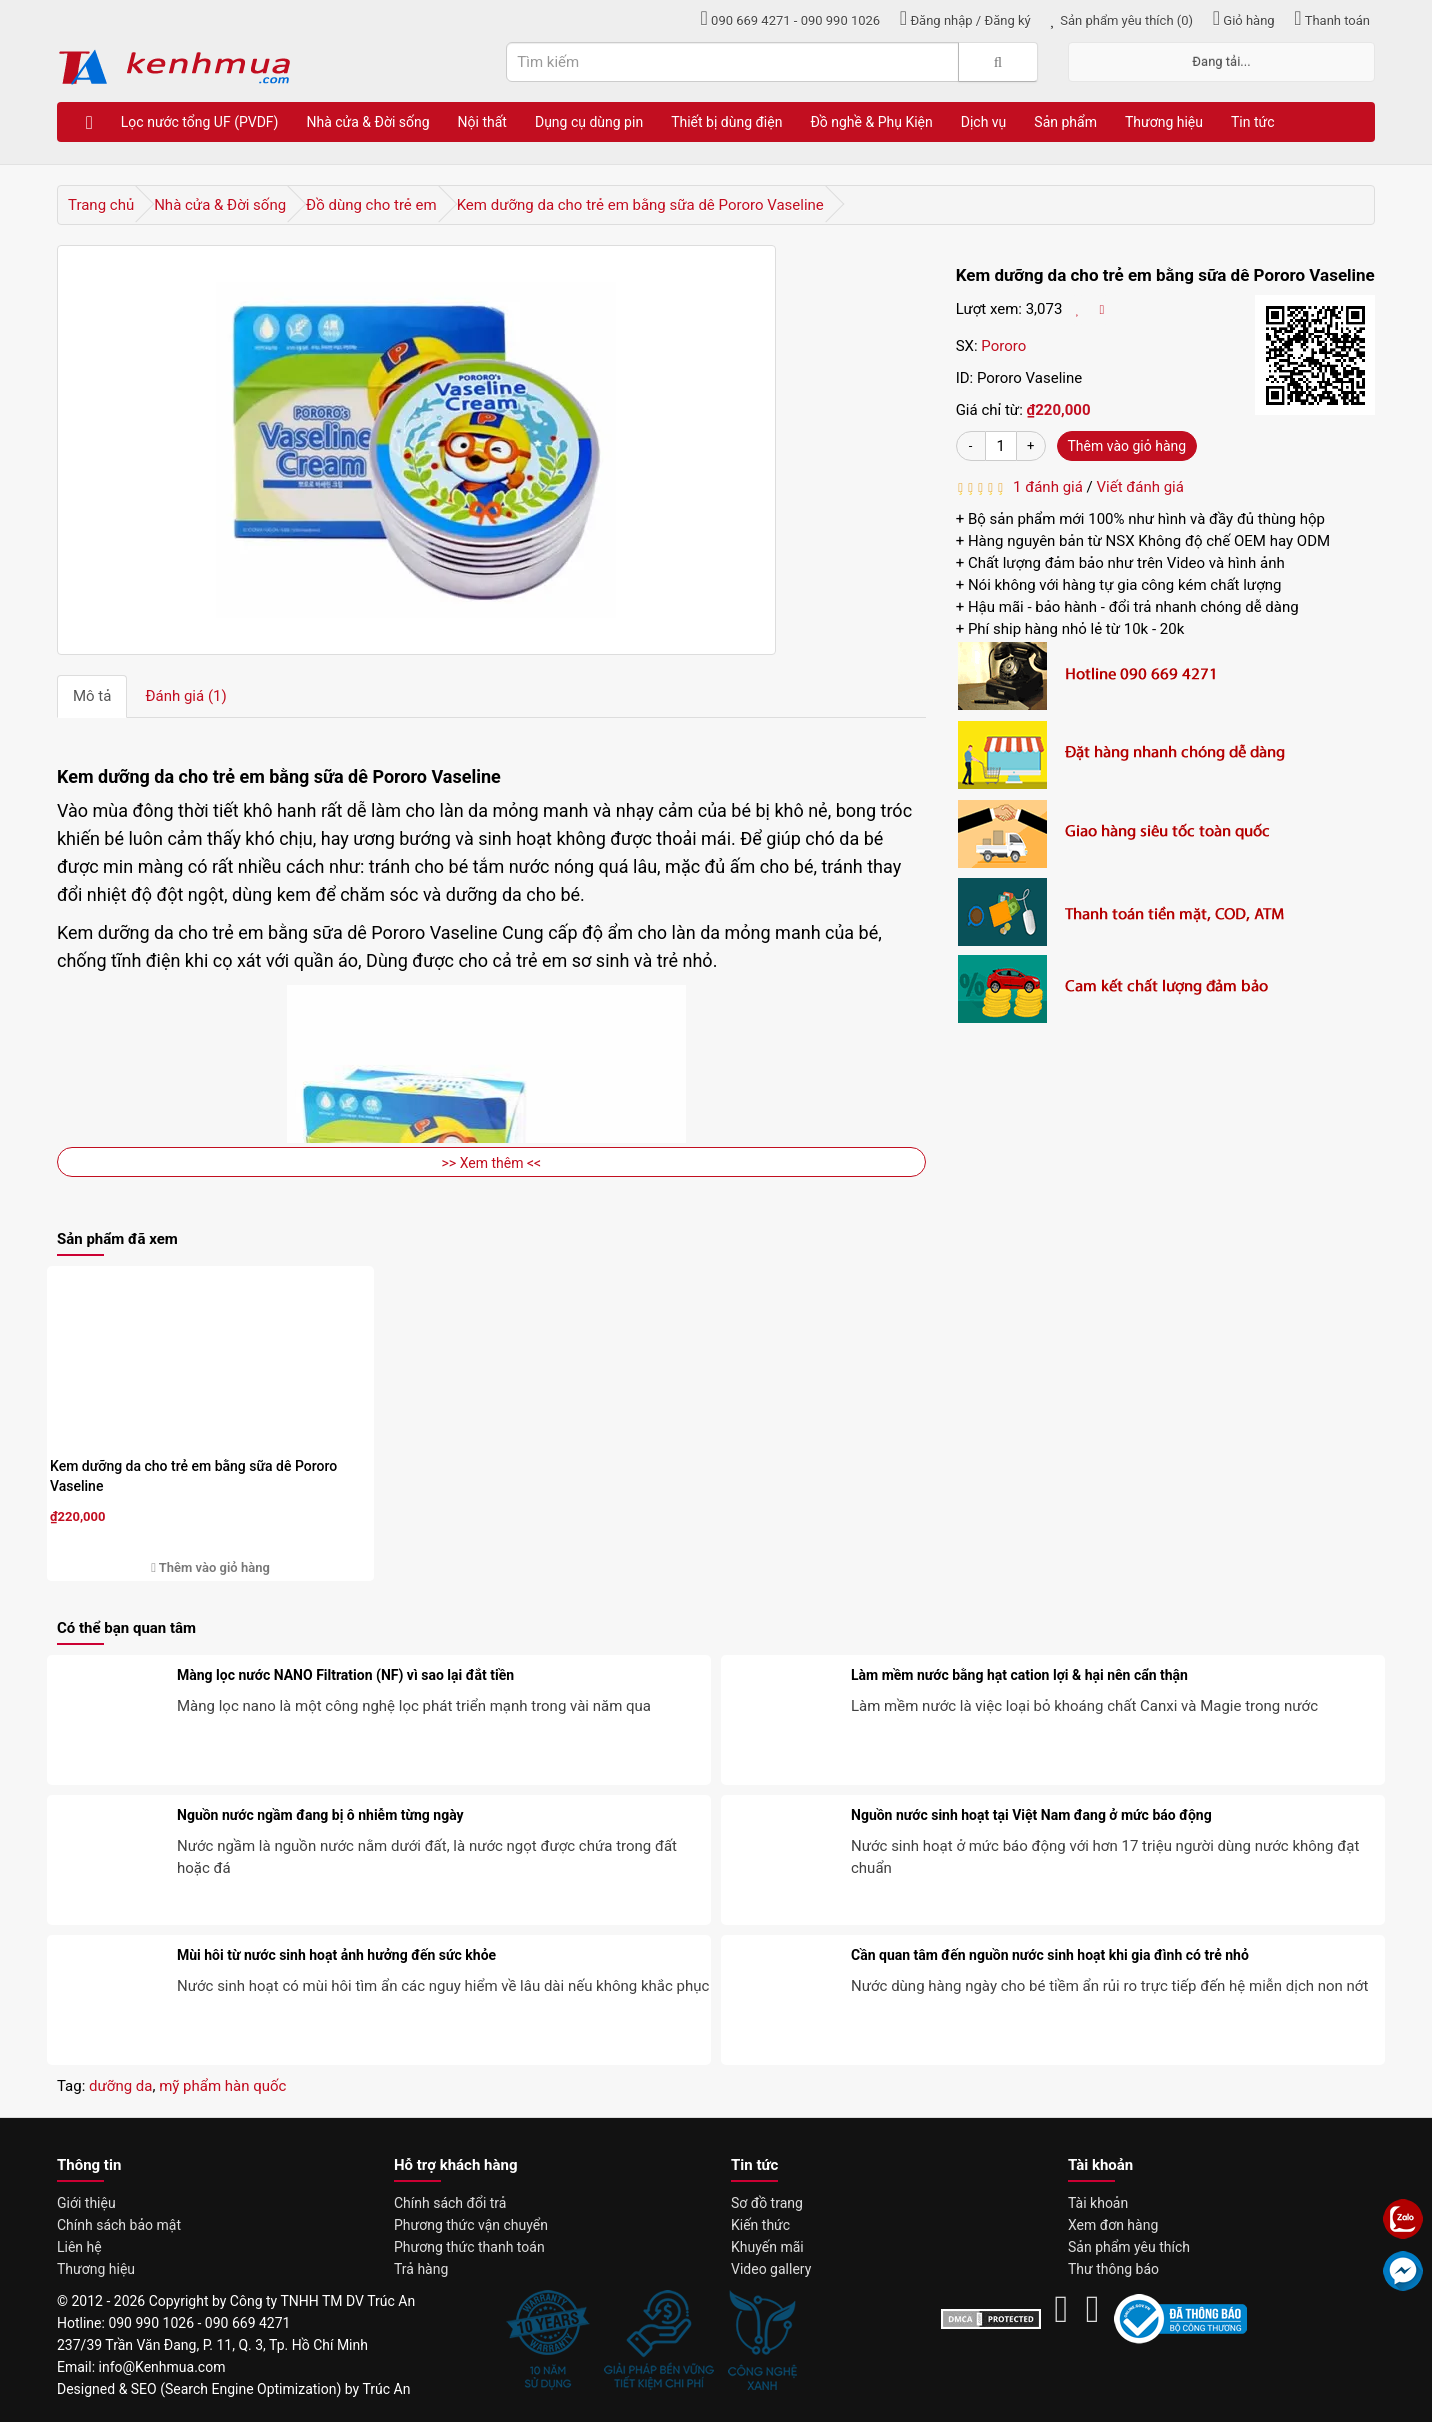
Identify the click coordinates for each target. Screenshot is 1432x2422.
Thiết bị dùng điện (726, 122)
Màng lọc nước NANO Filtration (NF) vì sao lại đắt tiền (345, 1675)
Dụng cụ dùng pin (589, 122)
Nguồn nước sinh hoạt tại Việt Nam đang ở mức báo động (1031, 1815)
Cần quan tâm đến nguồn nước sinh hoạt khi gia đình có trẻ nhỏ (1050, 1955)
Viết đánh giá (1140, 487)
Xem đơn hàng (1113, 2225)
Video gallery (771, 2269)
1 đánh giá (1044, 487)
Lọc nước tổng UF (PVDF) (200, 122)
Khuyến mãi (767, 2247)
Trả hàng (421, 2269)
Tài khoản (1098, 2203)
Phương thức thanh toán (469, 2247)
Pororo (1003, 346)
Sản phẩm (1065, 122)
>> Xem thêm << (492, 1163)
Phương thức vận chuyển (471, 2225)
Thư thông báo (1113, 2269)
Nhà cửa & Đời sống (367, 122)
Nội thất (482, 122)
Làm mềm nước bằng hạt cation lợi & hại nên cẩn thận (1019, 1675)
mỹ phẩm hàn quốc (222, 2086)
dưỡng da (120, 2086)
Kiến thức (760, 2225)
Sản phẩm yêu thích (1129, 2247)
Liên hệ (79, 2247)
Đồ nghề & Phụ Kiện (871, 122)
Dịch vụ (984, 122)
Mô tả (92, 696)
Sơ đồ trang (767, 2203)
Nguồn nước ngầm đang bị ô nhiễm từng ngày (320, 1815)
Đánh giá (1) (185, 696)
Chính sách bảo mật (119, 2225)
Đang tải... (1221, 61)
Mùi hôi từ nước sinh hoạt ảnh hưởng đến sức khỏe (336, 1955)
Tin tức (1253, 122)
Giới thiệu (86, 2203)
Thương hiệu (1164, 122)
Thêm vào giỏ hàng (1127, 446)
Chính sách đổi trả (450, 2203)
